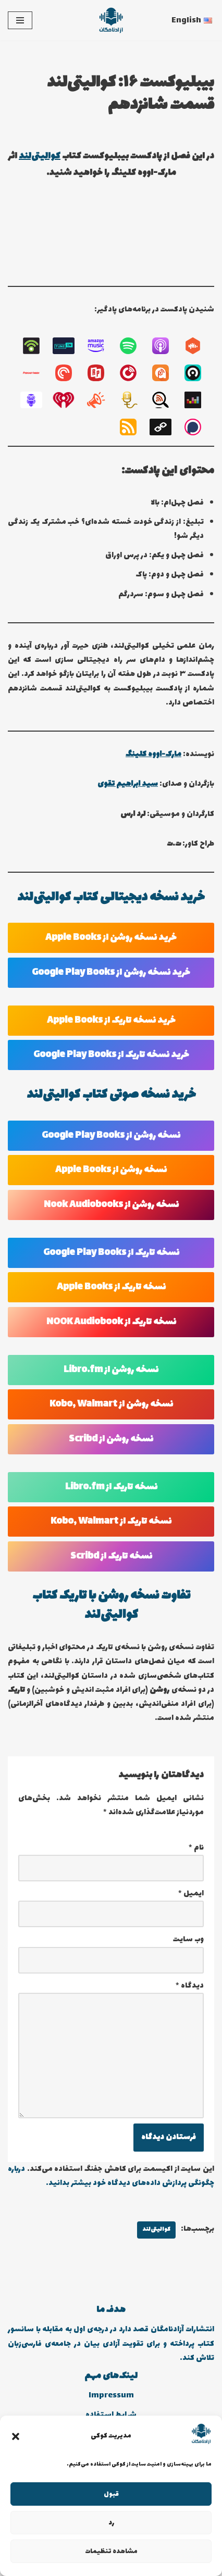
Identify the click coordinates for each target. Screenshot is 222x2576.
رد (111, 2523)
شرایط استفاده (111, 2415)
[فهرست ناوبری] (20, 20)
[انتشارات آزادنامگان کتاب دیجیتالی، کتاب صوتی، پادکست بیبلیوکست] (111, 20)
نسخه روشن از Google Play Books (111, 1135)
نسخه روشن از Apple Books (111, 1170)
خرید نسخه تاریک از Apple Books (111, 1020)
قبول (111, 2494)
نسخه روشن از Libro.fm (111, 1370)
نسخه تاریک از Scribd (111, 1556)
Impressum (111, 2396)
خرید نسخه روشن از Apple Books (111, 937)
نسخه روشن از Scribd (111, 1439)
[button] (15, 2436)
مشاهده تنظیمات (111, 2551)
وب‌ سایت (188, 1939)
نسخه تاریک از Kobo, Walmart (111, 1521)
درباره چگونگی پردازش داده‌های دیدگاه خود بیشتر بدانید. (111, 2176)
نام (196, 1848)
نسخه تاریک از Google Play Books (111, 1253)
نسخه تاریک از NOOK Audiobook (111, 1322)
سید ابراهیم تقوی (127, 784)
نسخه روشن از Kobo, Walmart (111, 1404)
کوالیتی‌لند (39, 156)
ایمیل (191, 1894)
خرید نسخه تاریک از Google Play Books (111, 1055)
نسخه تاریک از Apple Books (111, 1287)
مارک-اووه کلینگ (153, 754)
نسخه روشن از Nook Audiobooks (111, 1205)
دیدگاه (190, 1986)
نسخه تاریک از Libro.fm (111, 1487)
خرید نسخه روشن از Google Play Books (111, 972)
